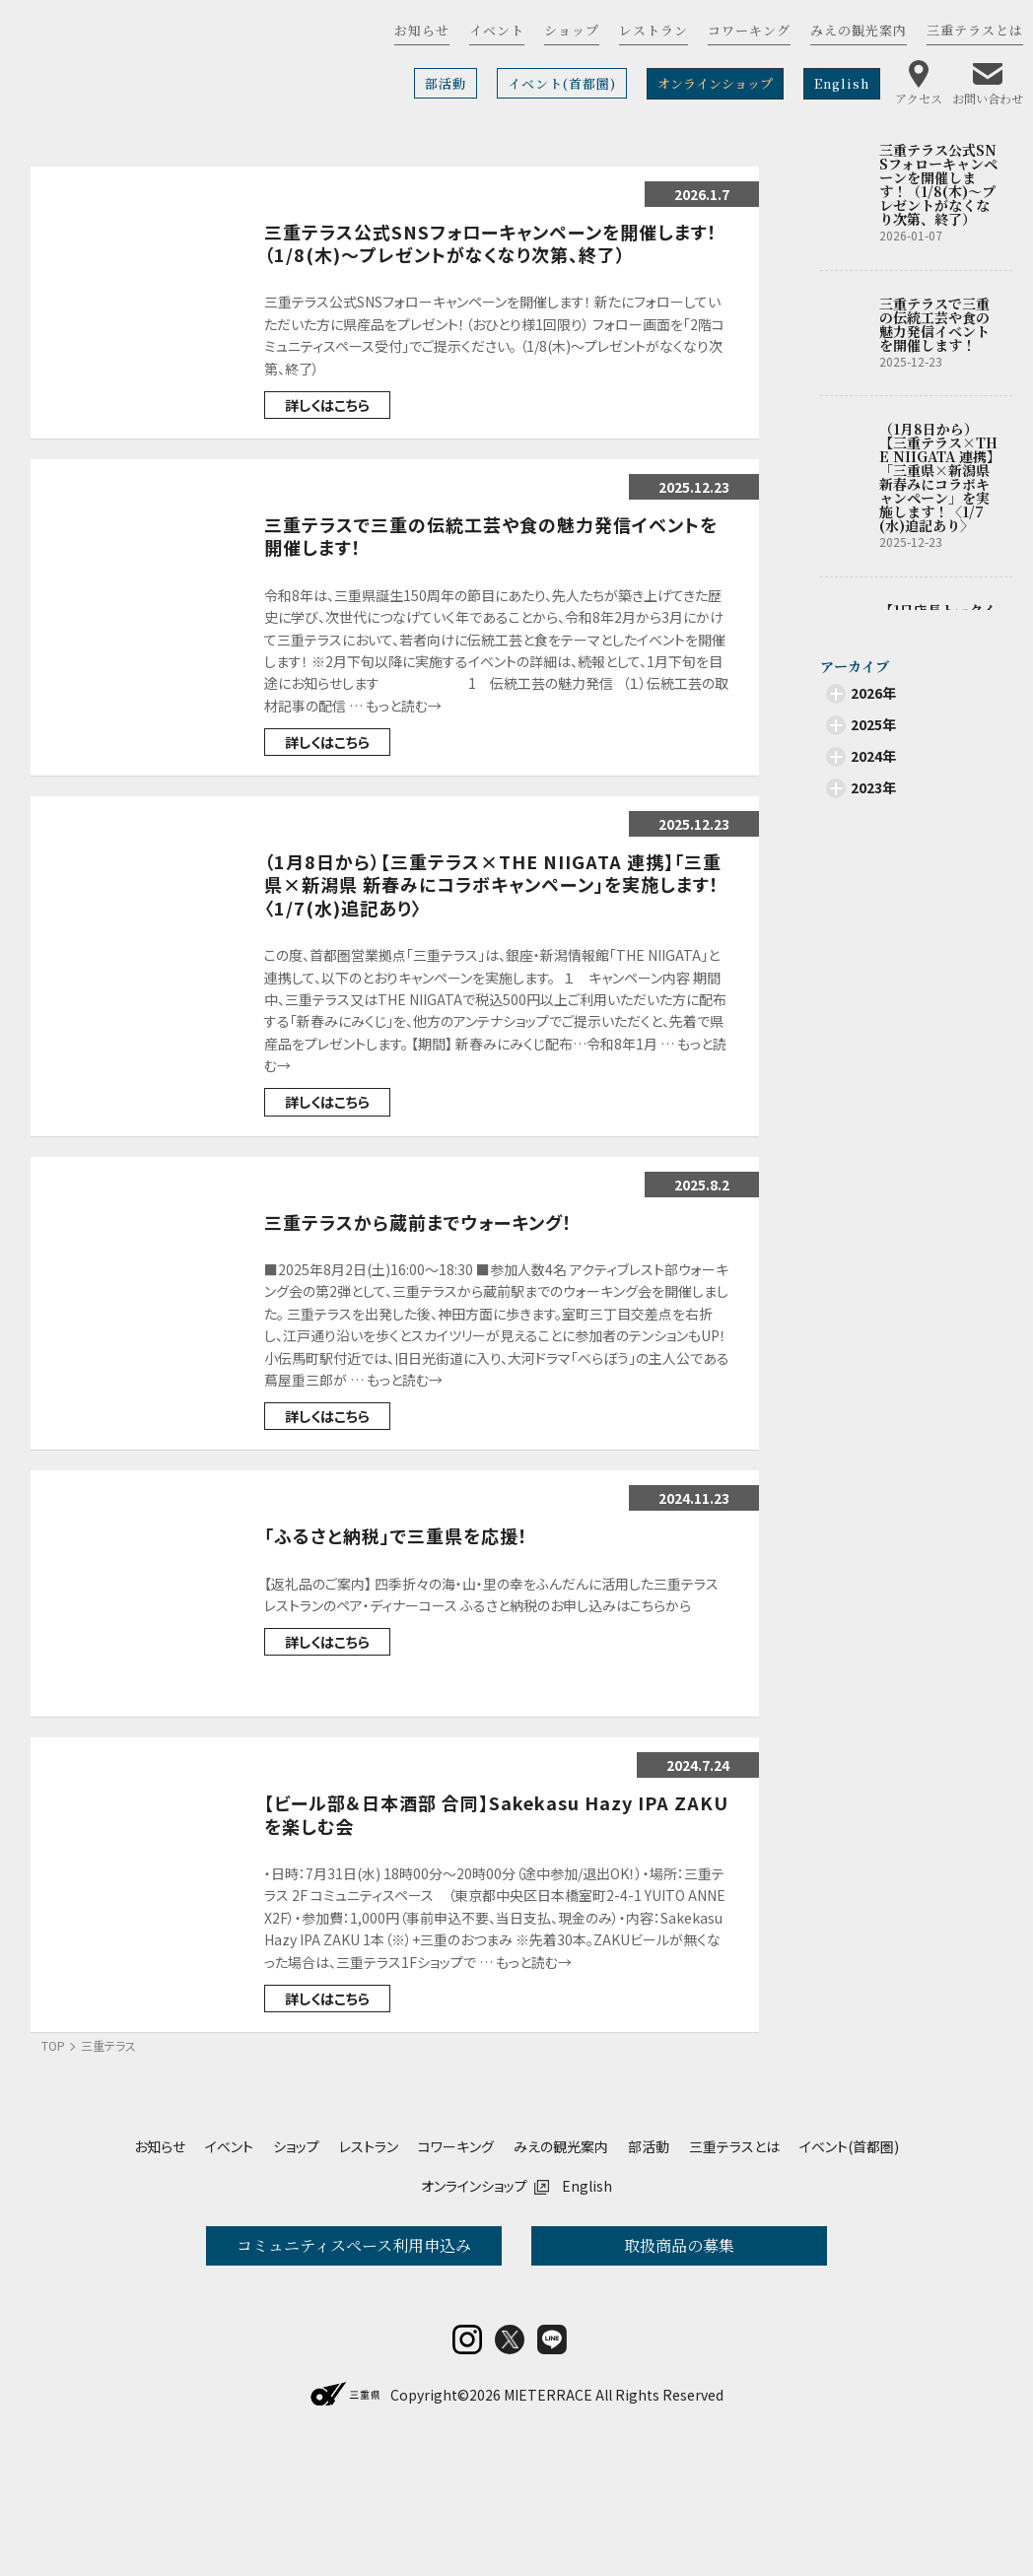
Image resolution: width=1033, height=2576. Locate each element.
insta (467, 2468)
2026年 (873, 693)
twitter (509, 2468)
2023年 (873, 787)
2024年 (873, 756)
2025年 (873, 724)
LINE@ (552, 2468)
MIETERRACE (548, 2524)
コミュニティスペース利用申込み (354, 2245)
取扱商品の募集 (679, 2245)
